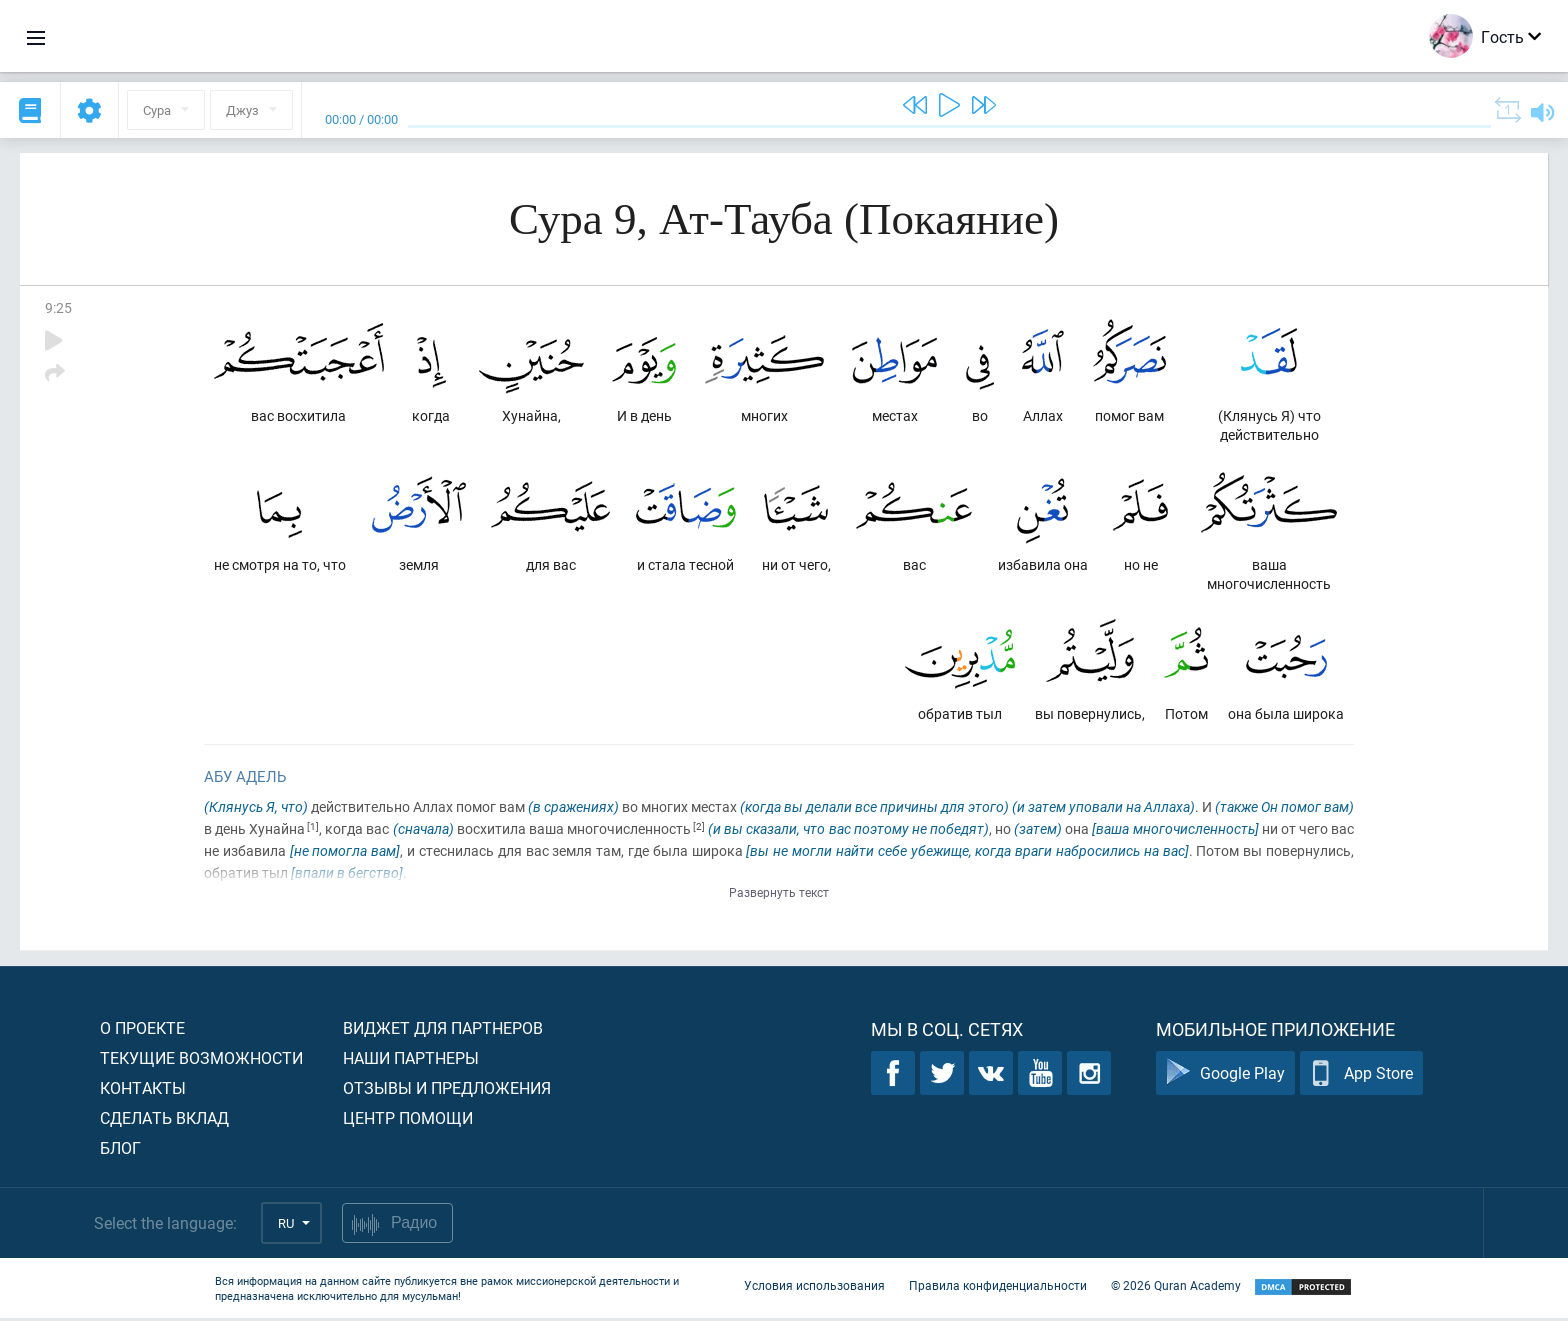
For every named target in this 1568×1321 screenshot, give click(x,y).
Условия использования (814, 1289)
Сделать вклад (164, 1120)
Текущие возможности (201, 1060)
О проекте (142, 1030)
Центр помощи (408, 1120)
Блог (120, 1150)
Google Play (1225, 1076)
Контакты (143, 1090)
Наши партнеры (411, 1060)
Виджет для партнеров (443, 1030)
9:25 (58, 307)
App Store (1361, 1076)
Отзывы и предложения (447, 1090)
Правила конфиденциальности (998, 1289)
